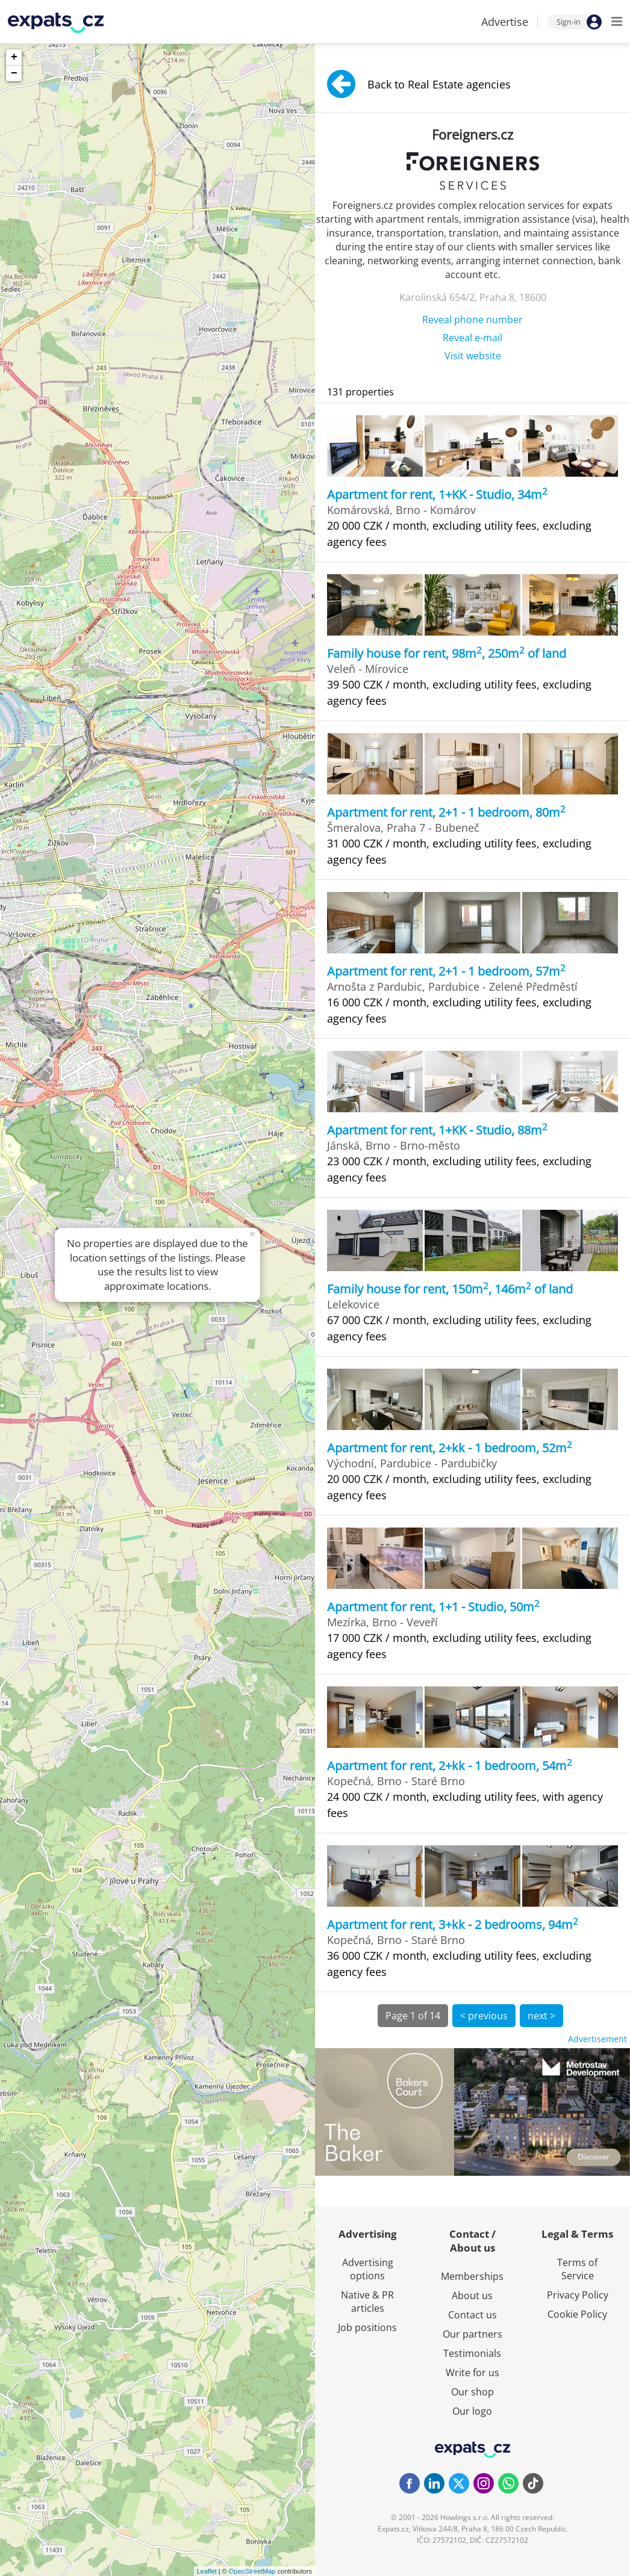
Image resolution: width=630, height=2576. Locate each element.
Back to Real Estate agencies (419, 84)
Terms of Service (577, 2269)
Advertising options (367, 2269)
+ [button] (14, 57)
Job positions (367, 2327)
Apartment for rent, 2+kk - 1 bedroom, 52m (449, 1448)
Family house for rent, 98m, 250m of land (446, 653)
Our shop (472, 2391)
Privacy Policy (577, 2295)
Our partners (472, 2334)
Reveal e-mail (472, 337)
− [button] (14, 73)
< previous (484, 2015)
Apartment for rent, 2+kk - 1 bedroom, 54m (449, 1765)
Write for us (472, 2372)
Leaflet (207, 2571)
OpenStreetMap (252, 2571)
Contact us (472, 2314)
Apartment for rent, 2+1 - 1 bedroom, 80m (446, 812)
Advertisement (597, 2039)
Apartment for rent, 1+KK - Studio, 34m (437, 494)
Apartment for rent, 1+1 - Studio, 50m (433, 1607)
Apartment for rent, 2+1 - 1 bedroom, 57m (446, 971)
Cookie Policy (577, 2314)
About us (472, 2295)
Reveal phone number (472, 319)
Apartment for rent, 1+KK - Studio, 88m (437, 1130)
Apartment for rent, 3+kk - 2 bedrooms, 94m (452, 1924)
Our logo (472, 2411)
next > (541, 2015)
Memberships (472, 2276)
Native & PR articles (367, 2301)
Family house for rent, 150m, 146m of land (450, 1289)
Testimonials (472, 2353)
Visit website (472, 355)
